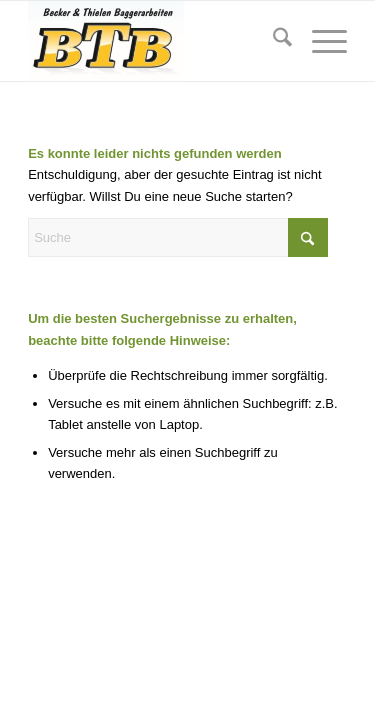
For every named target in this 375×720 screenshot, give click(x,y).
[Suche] (272, 41)
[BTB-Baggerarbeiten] (155, 41)
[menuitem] (272, 41)
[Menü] (319, 41)
